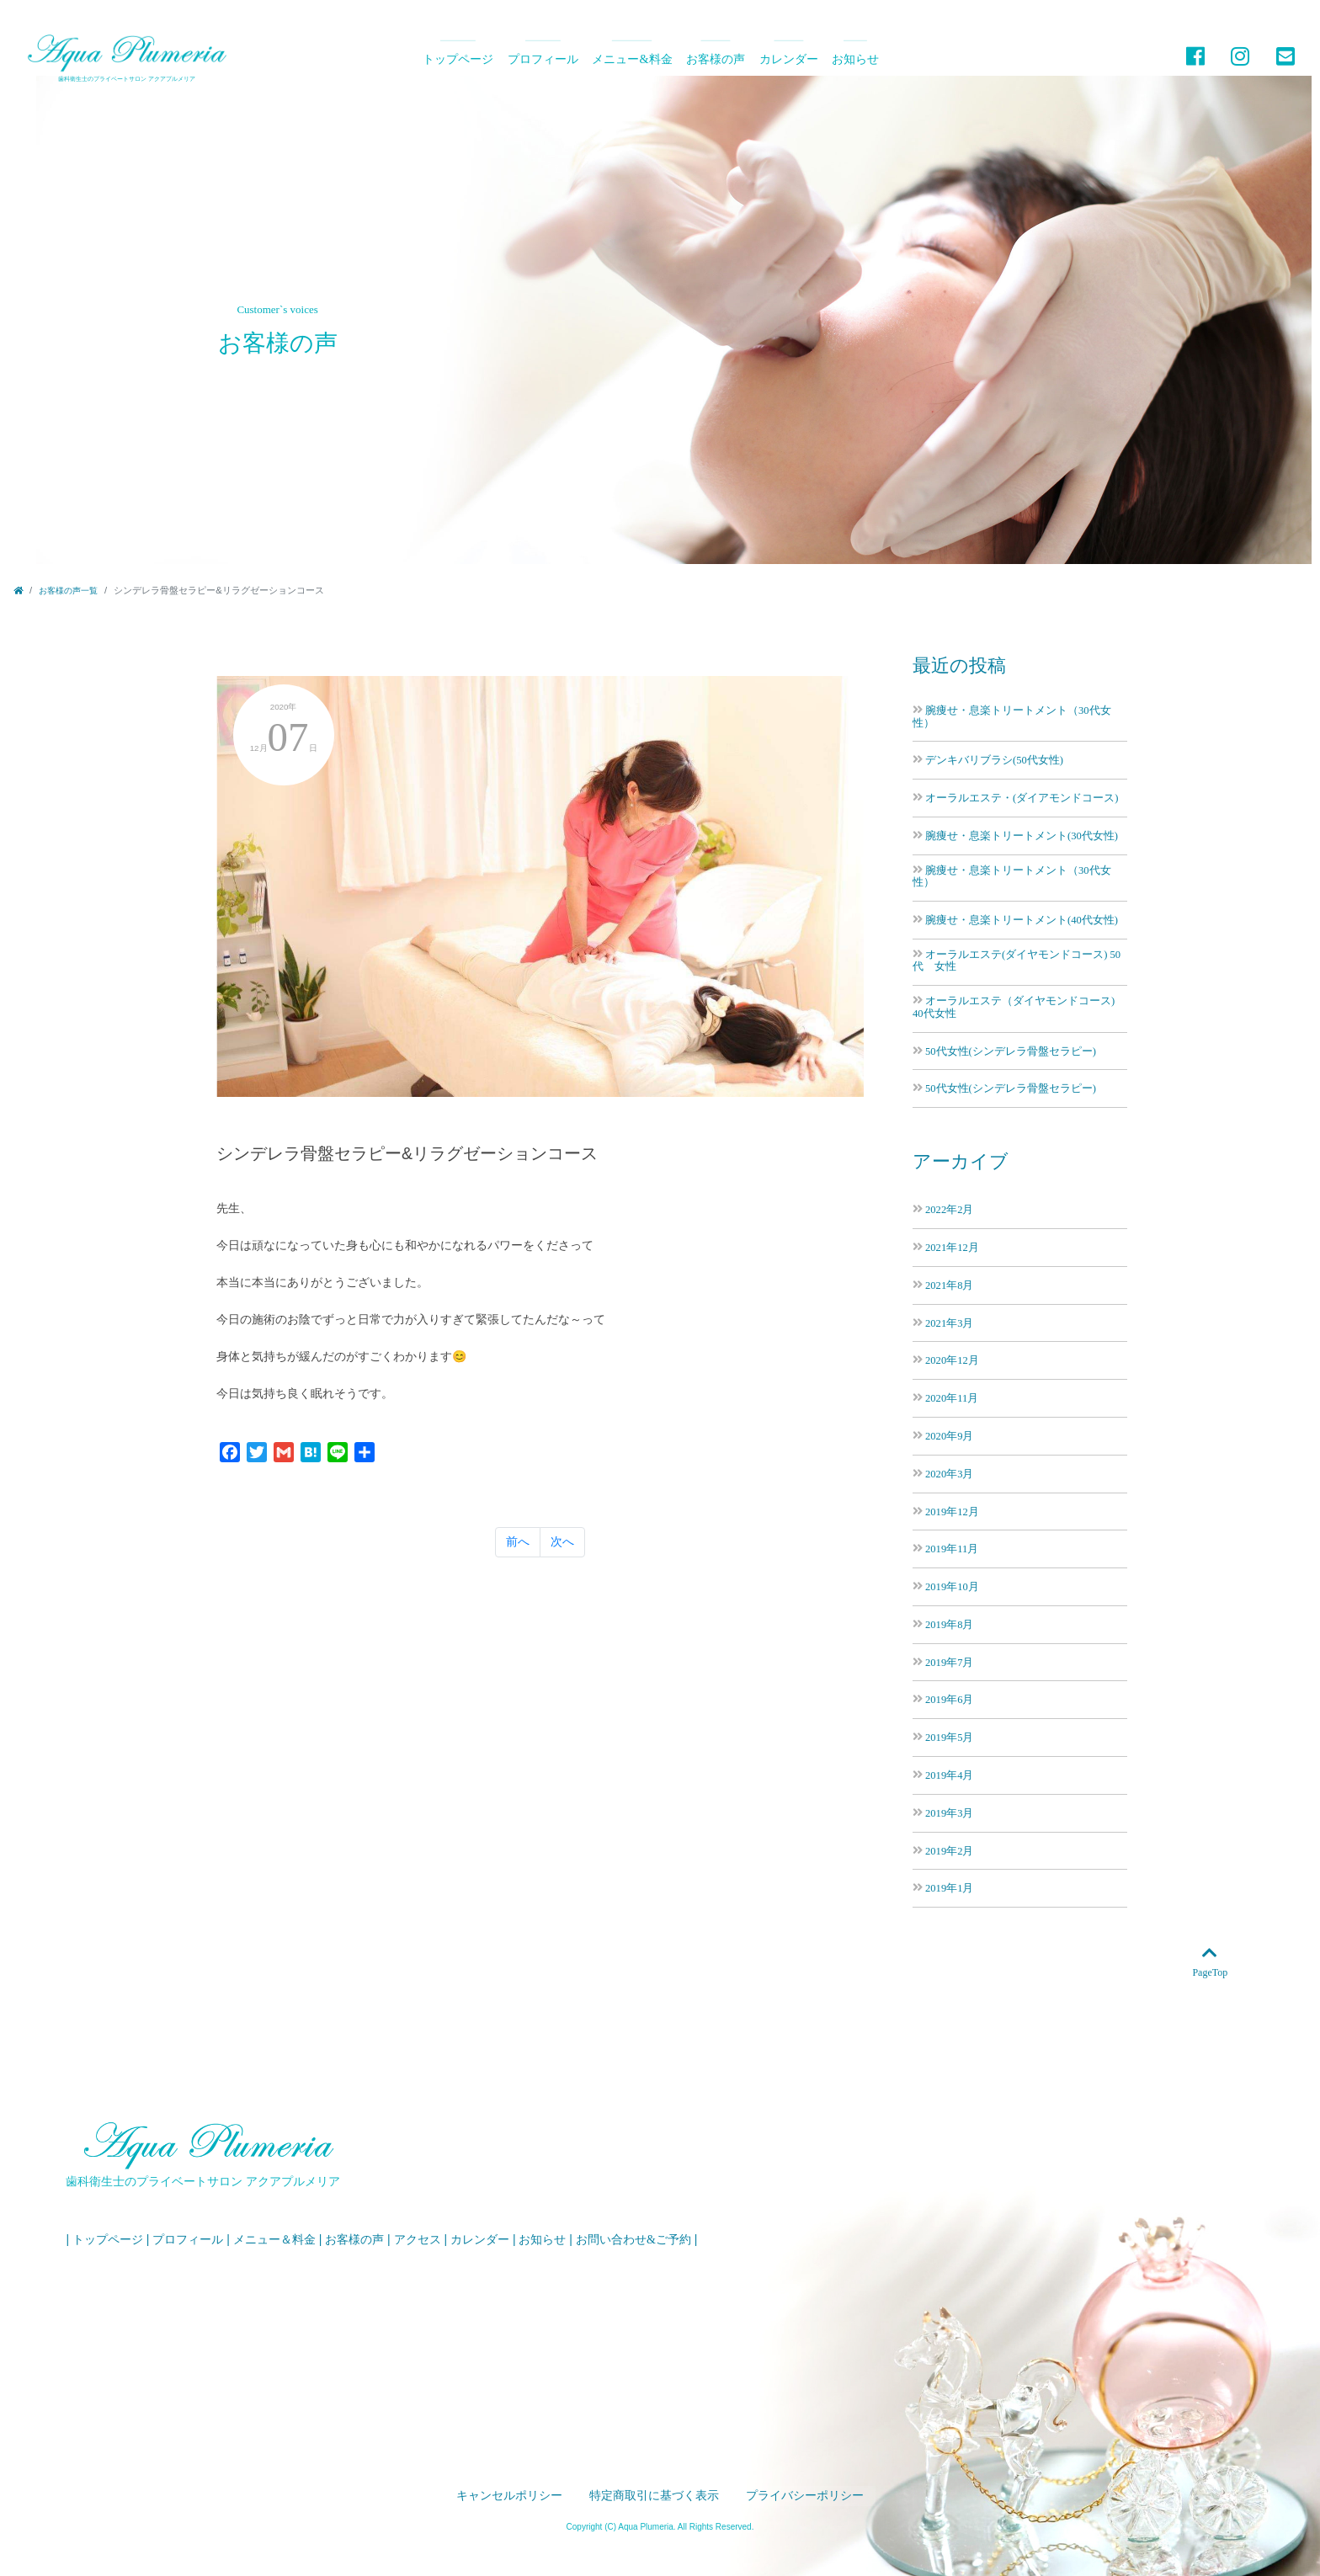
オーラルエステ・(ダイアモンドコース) (1021, 797)
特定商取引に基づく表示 (654, 2495)
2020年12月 (952, 1360)
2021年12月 (952, 1247)
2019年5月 (949, 1737)
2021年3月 (949, 1322)
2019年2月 (949, 1850)
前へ (518, 1560)
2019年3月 (949, 1812)
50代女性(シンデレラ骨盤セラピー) (1010, 1051)
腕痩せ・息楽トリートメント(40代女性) (1021, 919)
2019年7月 (949, 1662)
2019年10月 (952, 1586)
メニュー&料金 (632, 59)
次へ (562, 1560)
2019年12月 (952, 1511)
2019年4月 (949, 1775)
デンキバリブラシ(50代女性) (994, 759)
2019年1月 (949, 1887)
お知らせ (855, 59)
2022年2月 (949, 1209)
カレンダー (788, 59)
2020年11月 (951, 1397)
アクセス (417, 2239)
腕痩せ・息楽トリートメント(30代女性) (1021, 835)
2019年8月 (949, 1624)
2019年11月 (951, 1548)
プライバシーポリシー (805, 2495)
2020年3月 (949, 1473)
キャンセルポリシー (509, 2495)
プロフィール (543, 59)
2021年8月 (949, 1285)
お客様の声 (715, 59)
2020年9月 (949, 1435)
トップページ (458, 59)
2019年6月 (949, 1699)
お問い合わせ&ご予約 (633, 2239)
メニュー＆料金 (274, 2239)
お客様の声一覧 (68, 590)
